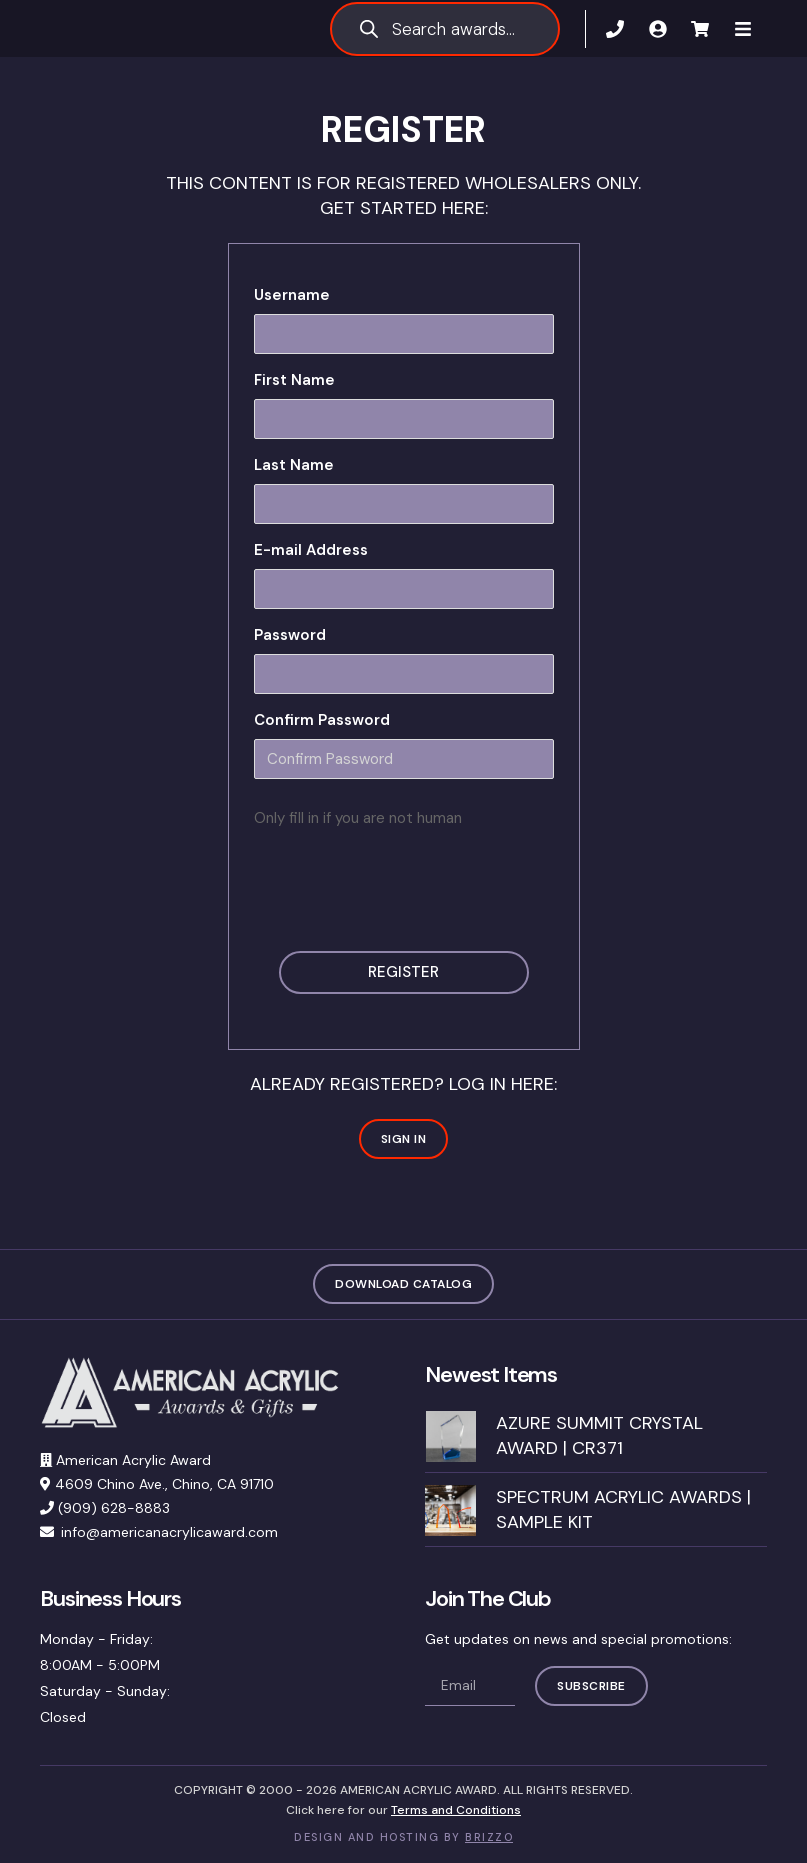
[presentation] (406, 882)
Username (292, 295)
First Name (294, 380)
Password (290, 635)
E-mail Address (311, 550)
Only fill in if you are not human (358, 818)
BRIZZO (489, 1838)
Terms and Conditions (456, 1810)
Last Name (294, 465)
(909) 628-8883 (114, 1509)
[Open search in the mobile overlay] (445, 29)
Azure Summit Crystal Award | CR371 (599, 1435)
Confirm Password (322, 720)
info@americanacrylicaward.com (169, 1533)
